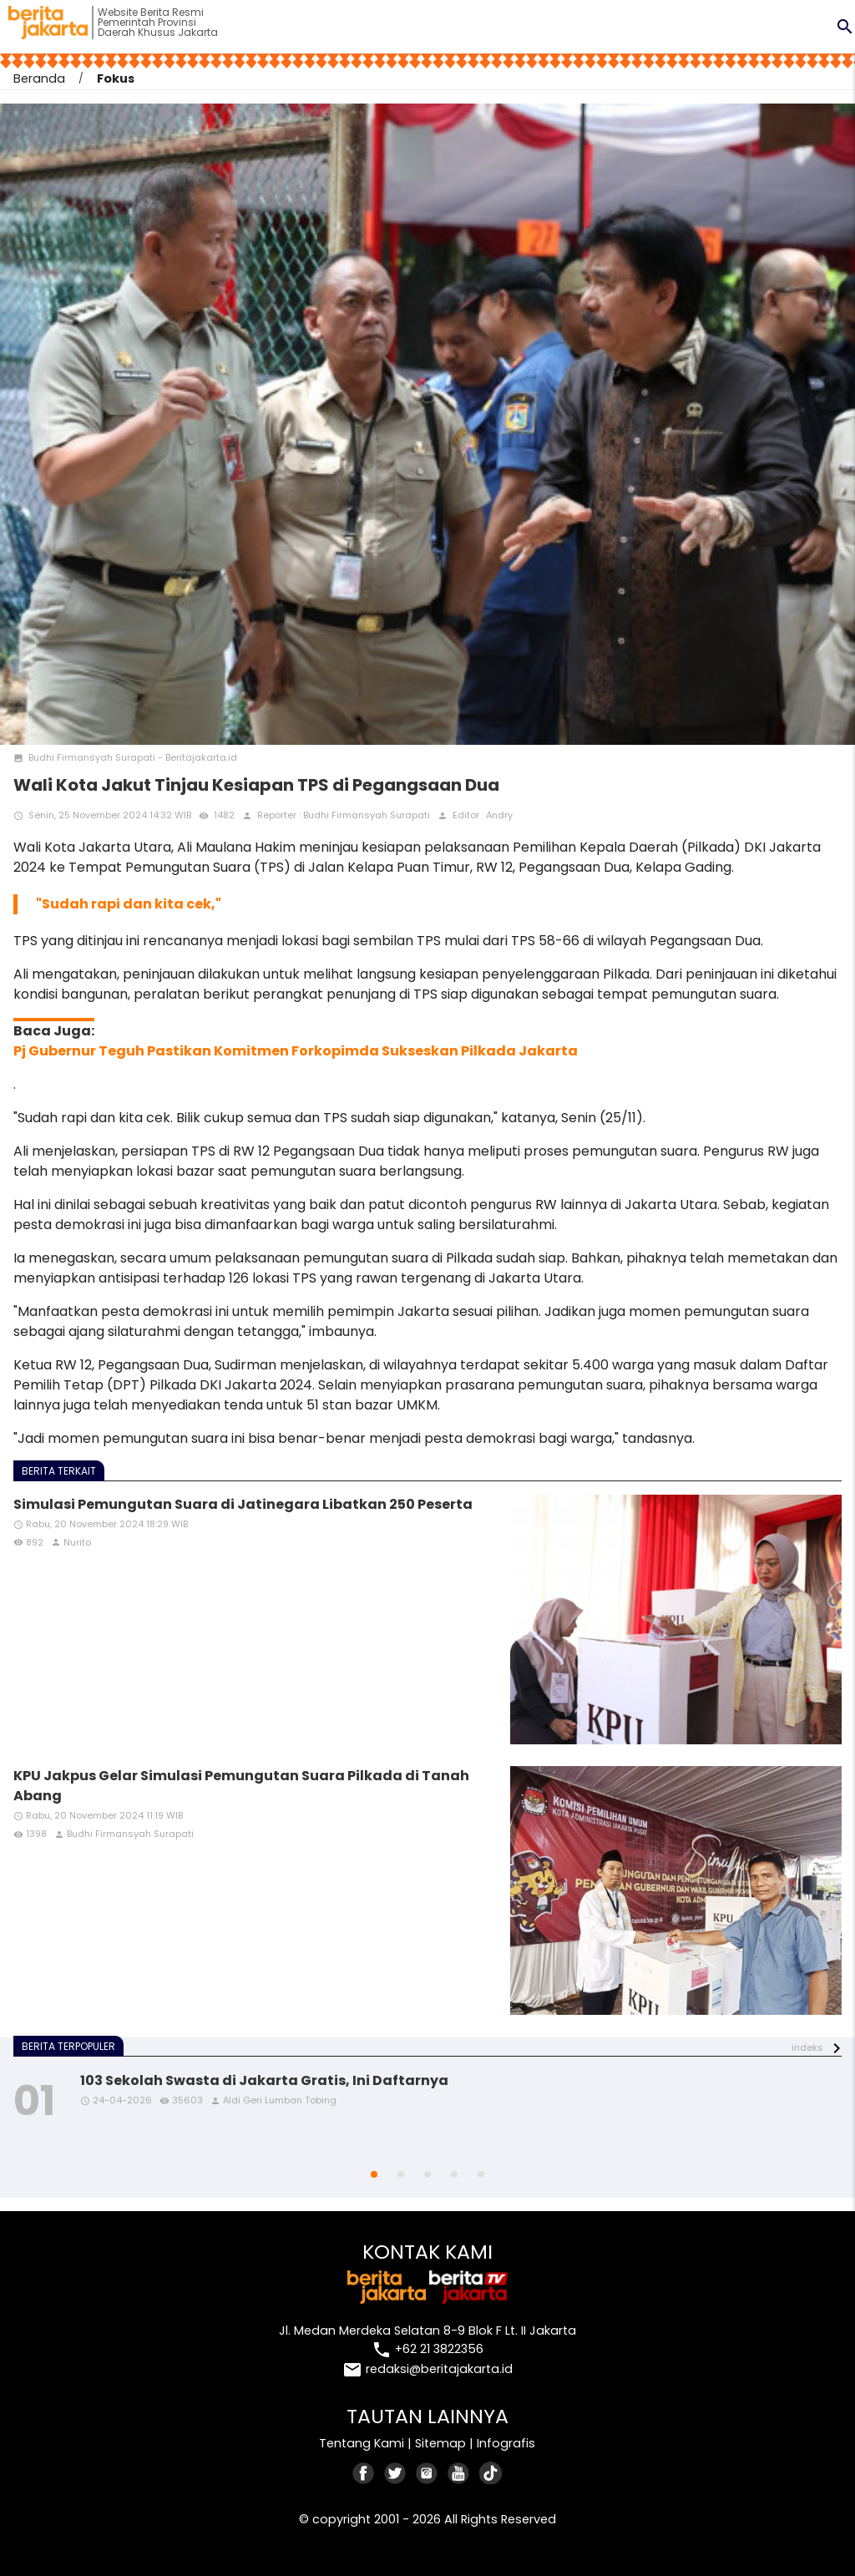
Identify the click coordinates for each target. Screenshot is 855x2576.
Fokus (115, 78)
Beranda (39, 78)
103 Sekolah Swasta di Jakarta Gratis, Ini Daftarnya (264, 2080)
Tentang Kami (361, 2443)
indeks (807, 2047)
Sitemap (440, 2443)
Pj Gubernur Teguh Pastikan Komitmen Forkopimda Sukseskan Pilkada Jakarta (295, 1050)
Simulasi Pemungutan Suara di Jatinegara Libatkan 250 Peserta (243, 1504)
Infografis (506, 2443)
